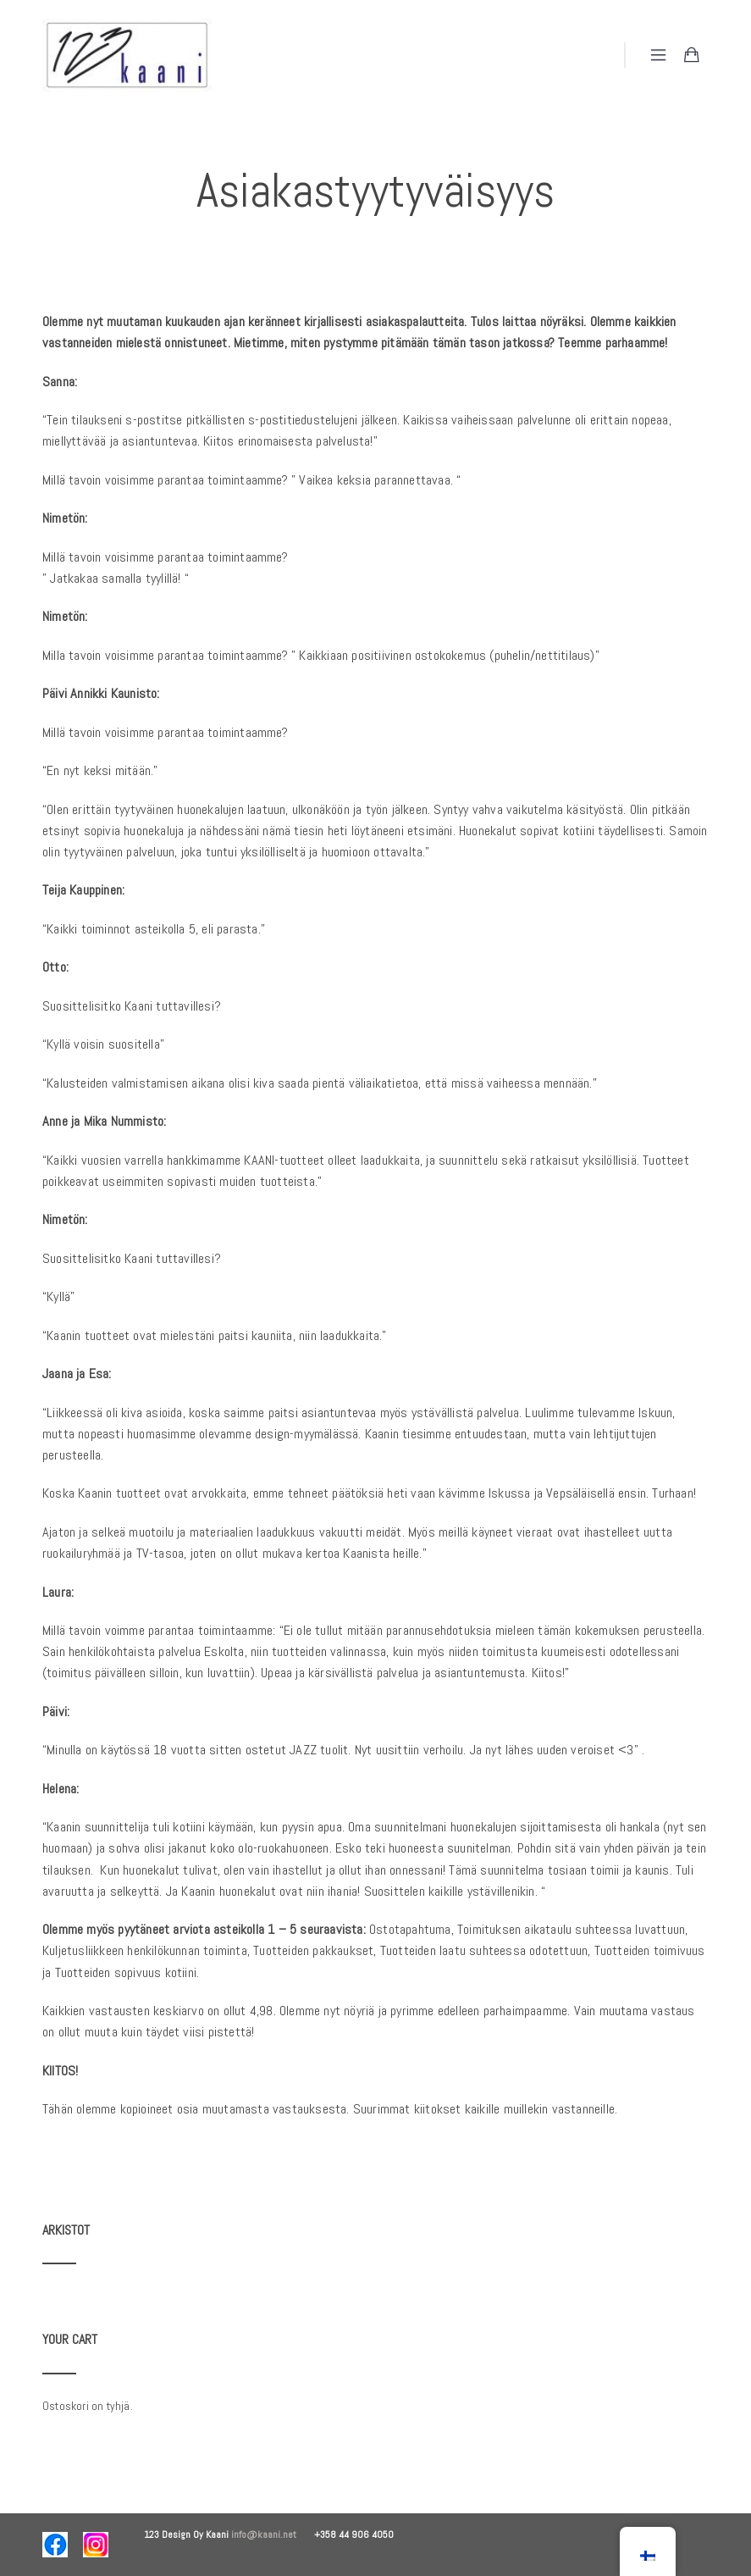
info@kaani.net (272, 2534)
